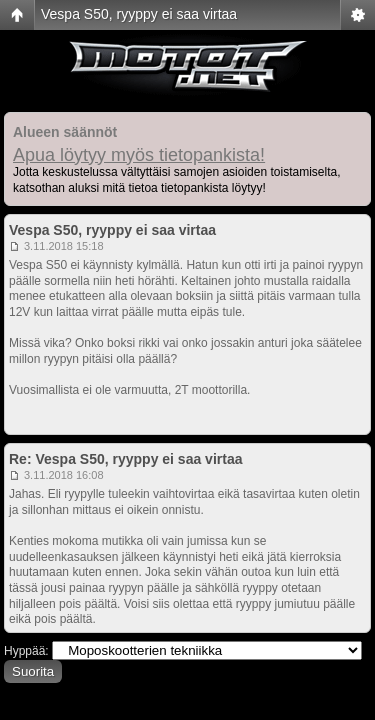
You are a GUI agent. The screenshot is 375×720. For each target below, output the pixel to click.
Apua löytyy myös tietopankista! (139, 155)
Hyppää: (26, 651)
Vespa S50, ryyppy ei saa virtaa (139, 14)
